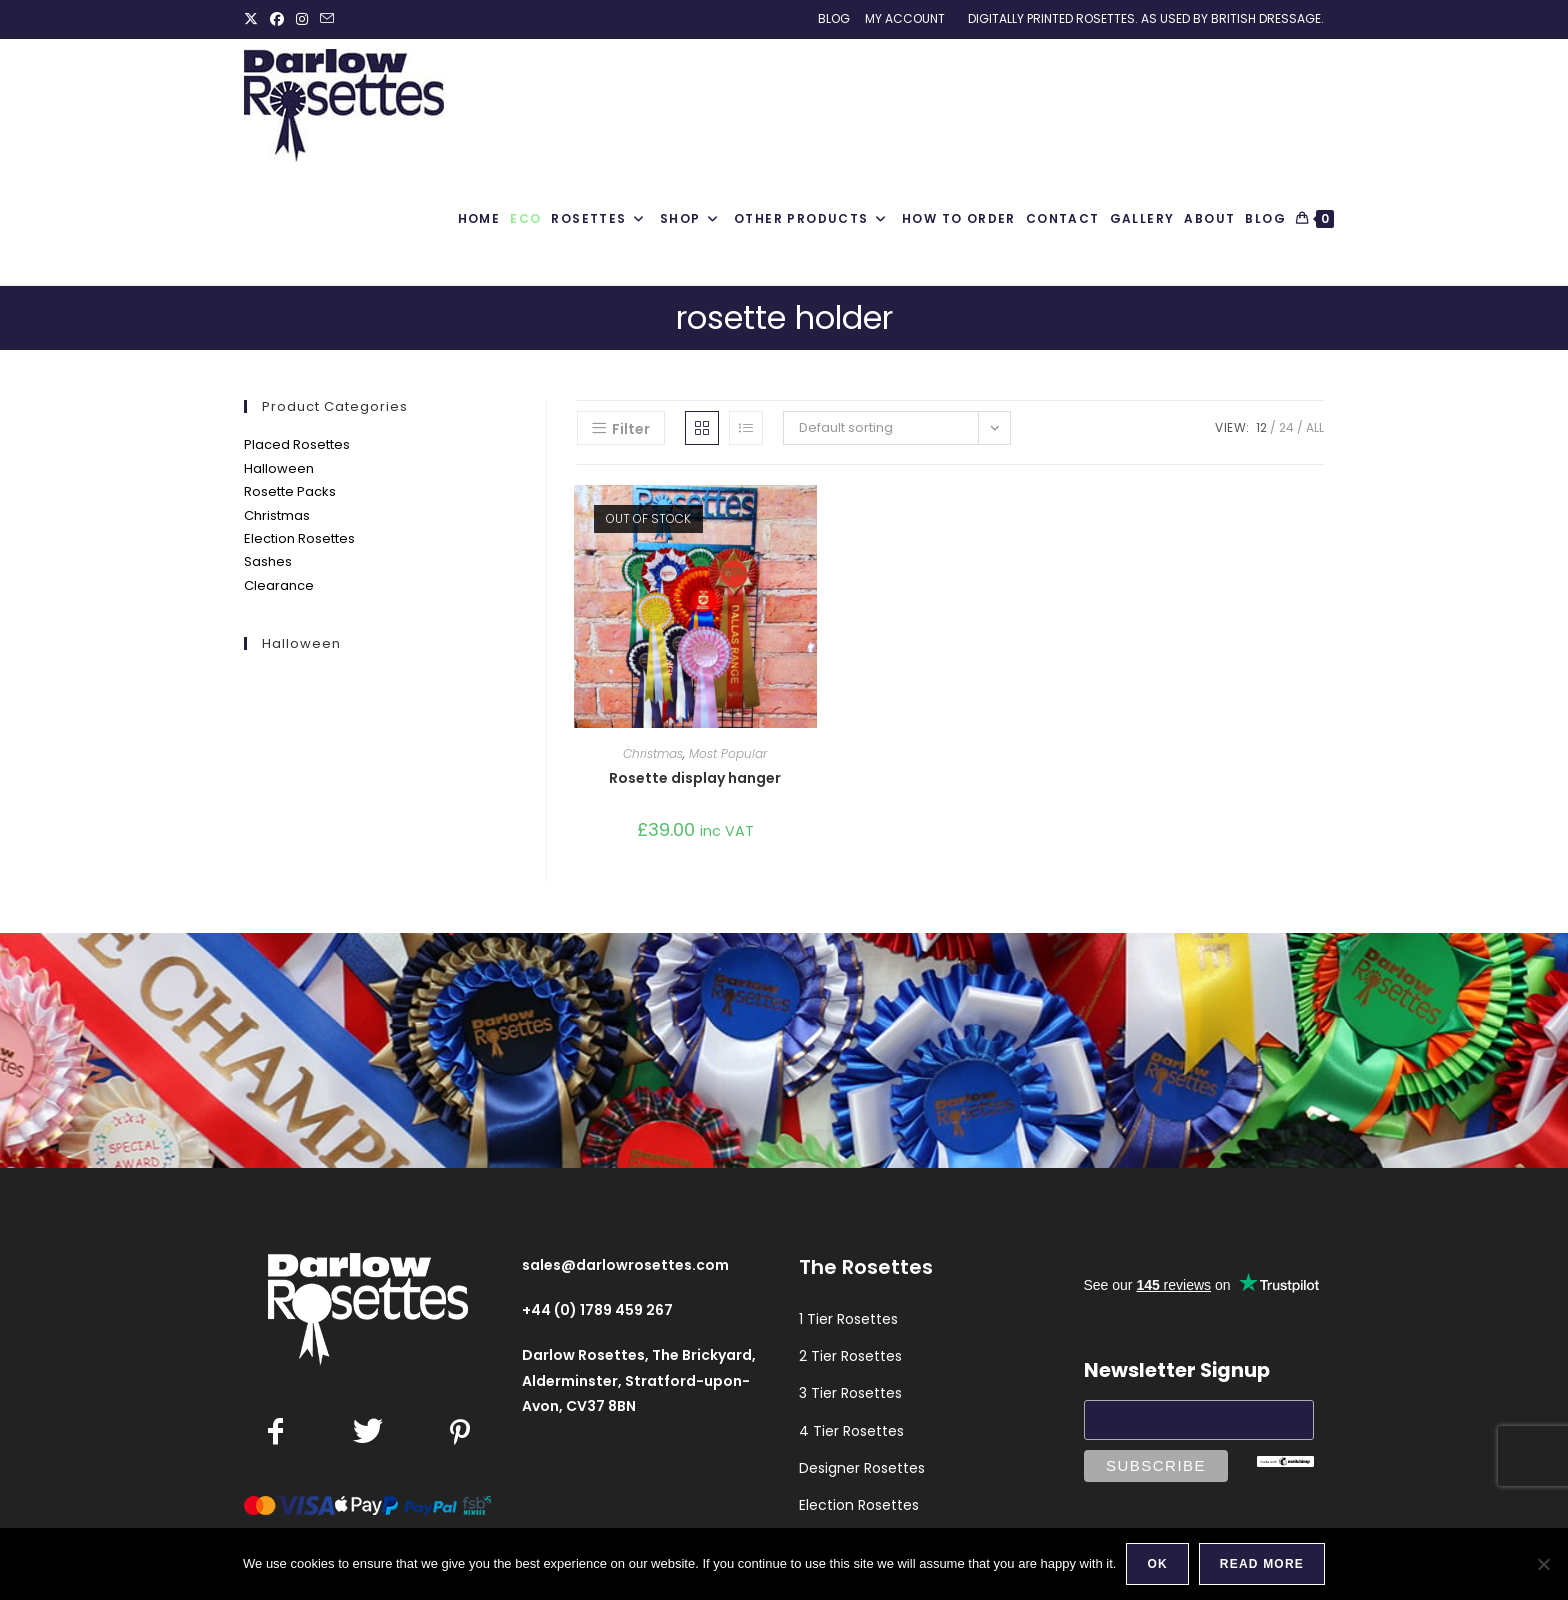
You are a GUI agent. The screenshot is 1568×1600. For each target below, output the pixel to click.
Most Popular (728, 753)
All (1315, 427)
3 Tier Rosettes (850, 1393)
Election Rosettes (299, 538)
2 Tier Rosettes (850, 1356)
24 (1286, 427)
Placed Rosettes (297, 444)
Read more (1262, 1564)
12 (1261, 427)
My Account (905, 18)
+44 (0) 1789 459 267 (597, 1310)
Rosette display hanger (695, 778)
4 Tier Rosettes (851, 1431)
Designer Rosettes (862, 1468)
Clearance (279, 585)
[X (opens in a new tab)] (254, 19)
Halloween (279, 468)
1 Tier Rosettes (848, 1319)
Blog (834, 18)
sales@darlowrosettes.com (625, 1265)
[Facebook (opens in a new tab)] (277, 19)
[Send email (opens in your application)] (327, 19)
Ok (1157, 1564)
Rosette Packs (290, 491)
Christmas (277, 515)
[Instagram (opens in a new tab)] (302, 19)
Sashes (268, 561)
